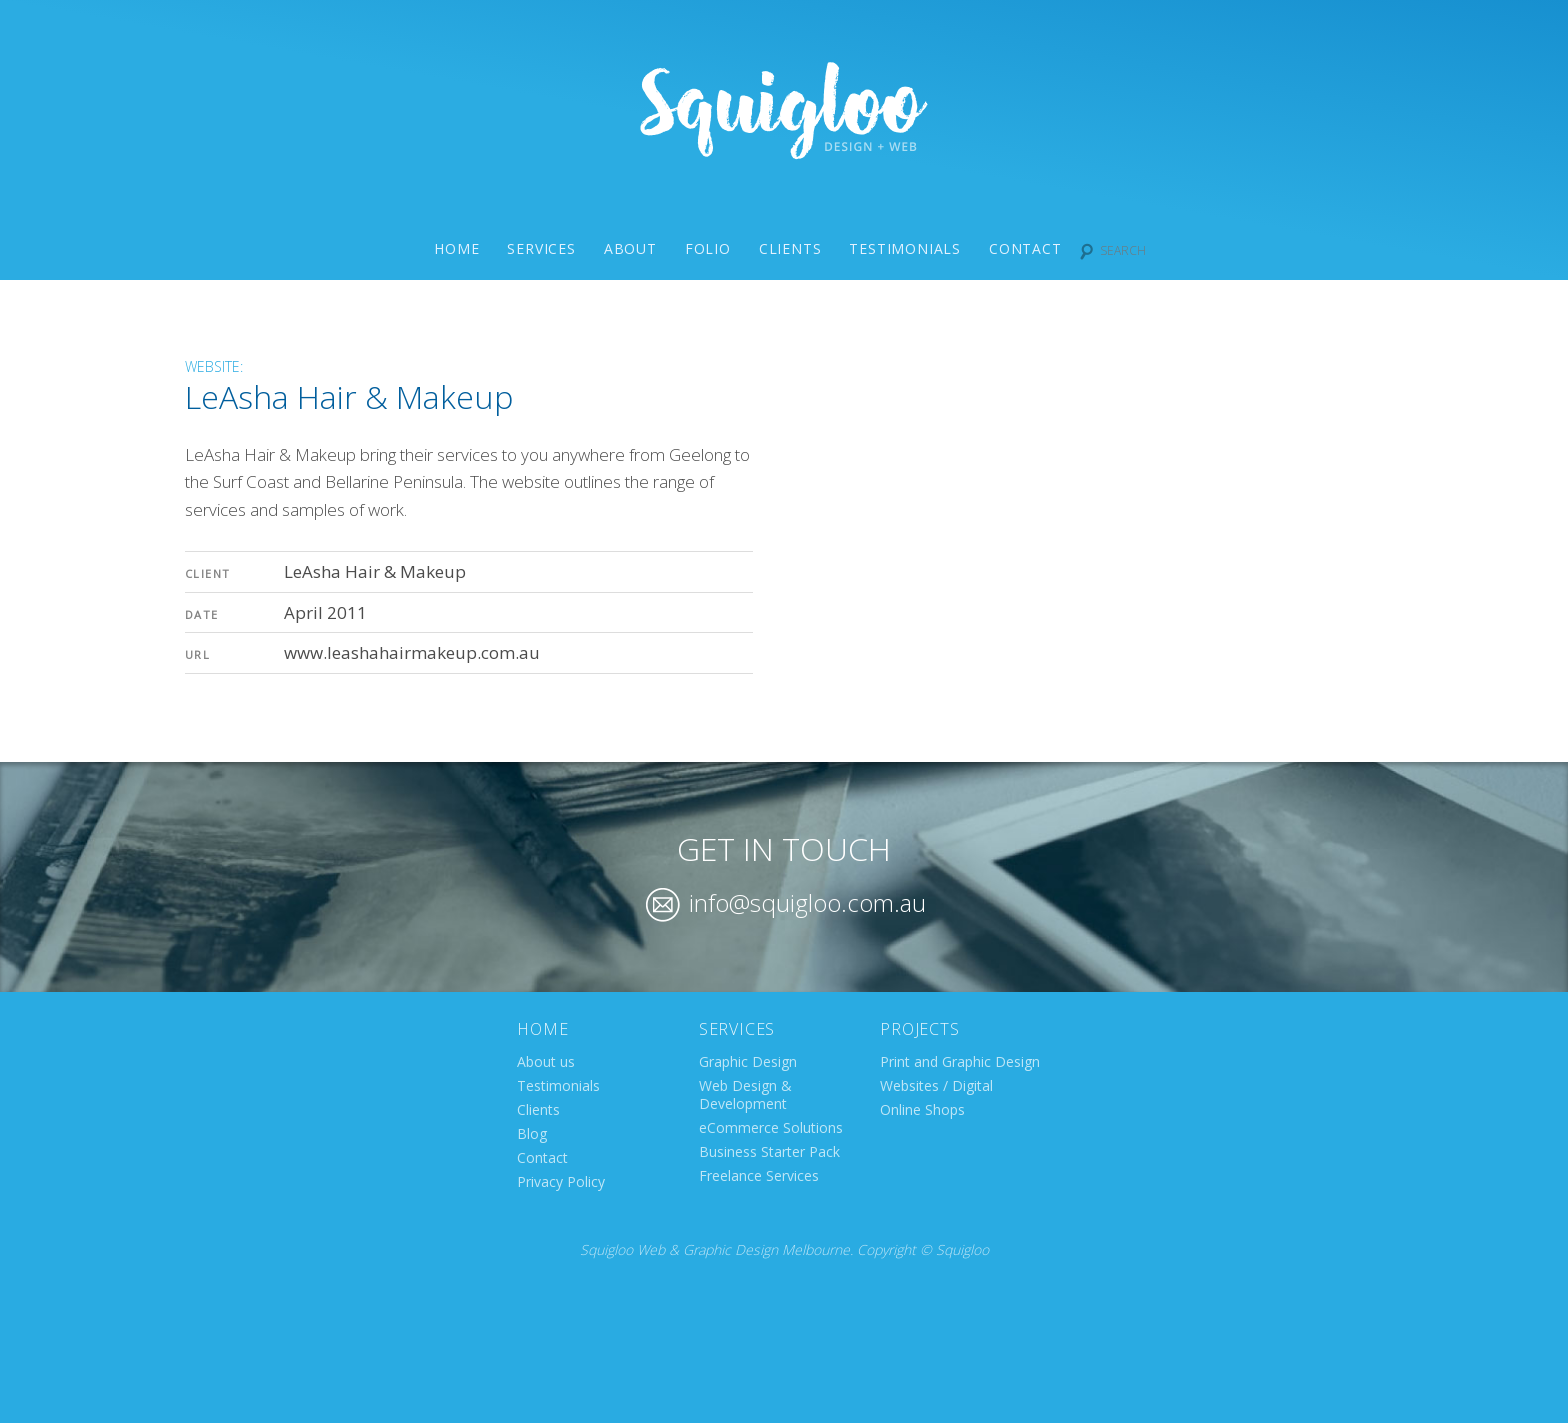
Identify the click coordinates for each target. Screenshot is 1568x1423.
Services (541, 248)
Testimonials (905, 248)
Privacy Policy (561, 1181)
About (630, 248)
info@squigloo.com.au (786, 902)
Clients (790, 248)
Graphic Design (748, 1061)
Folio (708, 248)
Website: (214, 366)
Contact (1025, 248)
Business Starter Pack (769, 1151)
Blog (532, 1133)
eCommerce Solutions (771, 1127)
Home (456, 248)
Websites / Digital (936, 1085)
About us (546, 1061)
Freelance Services (759, 1175)
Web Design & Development (745, 1094)
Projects (919, 1029)
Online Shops (922, 1109)
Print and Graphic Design (960, 1061)
